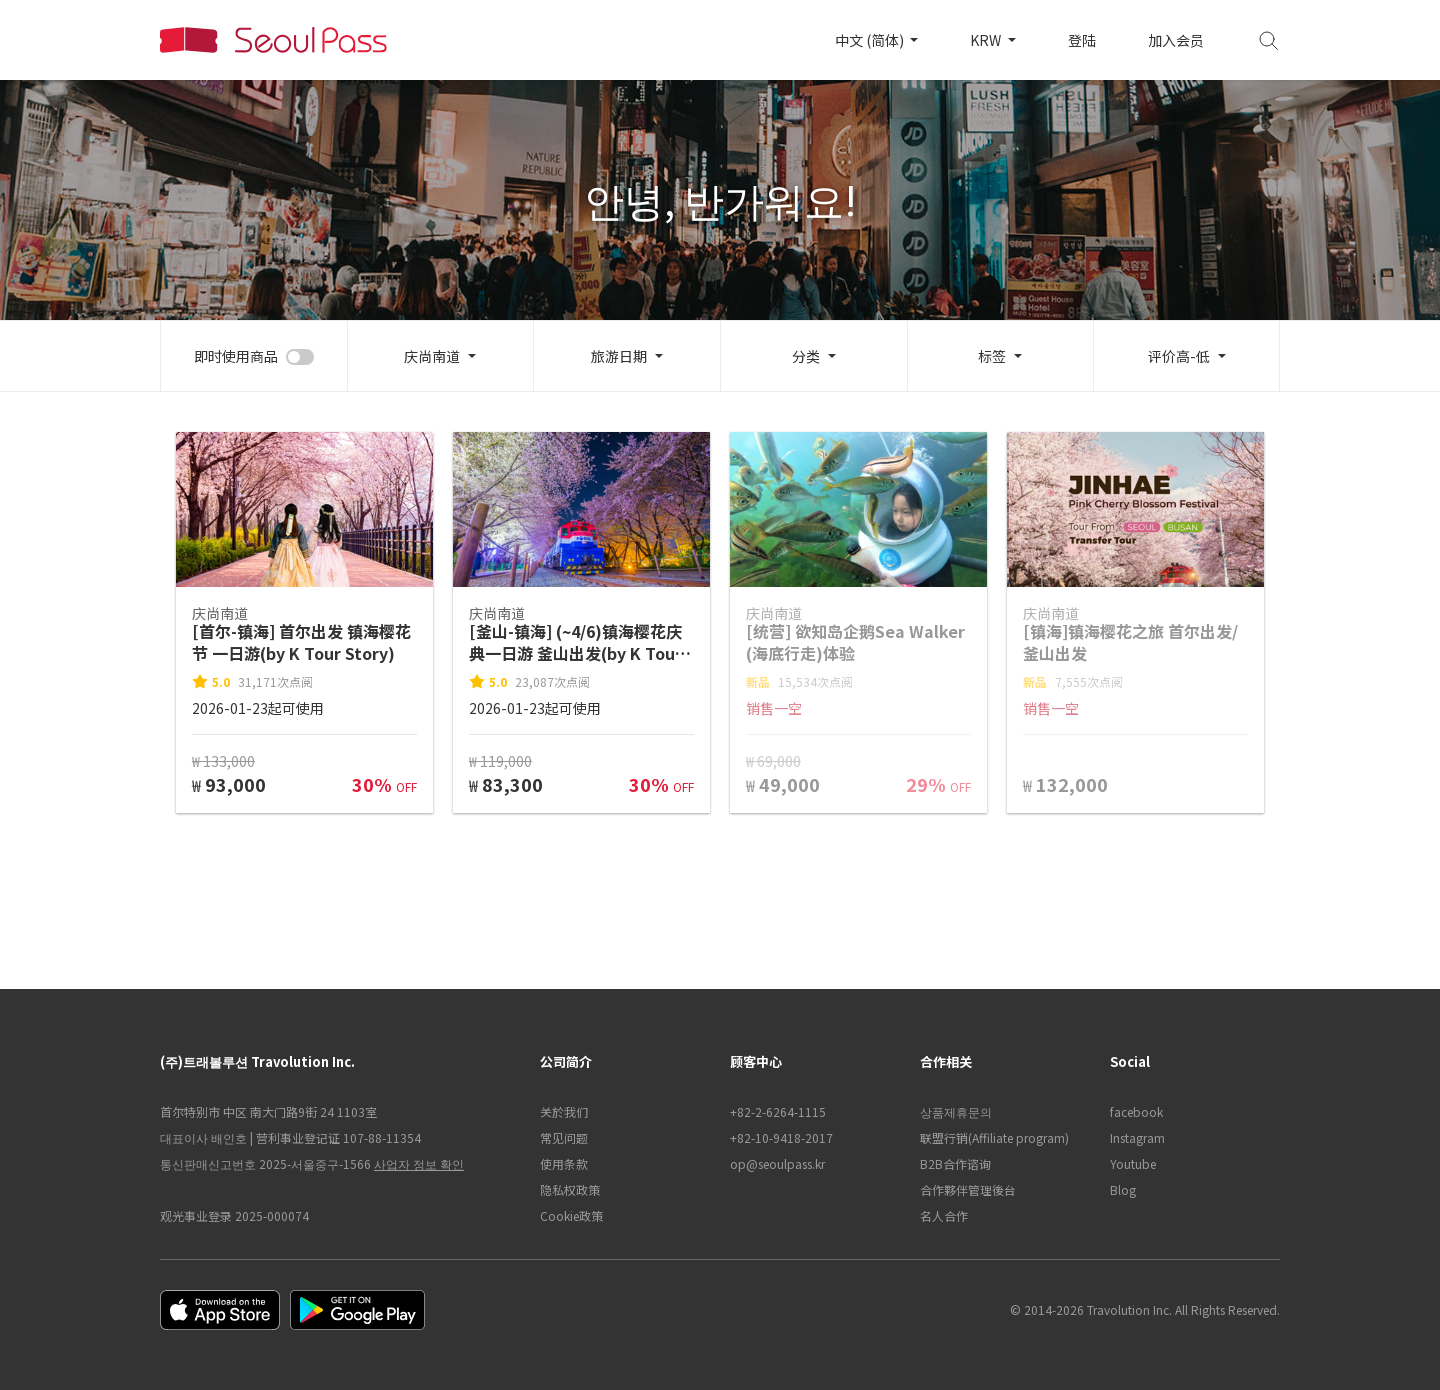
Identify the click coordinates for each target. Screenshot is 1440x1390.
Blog (1123, 1189)
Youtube (1133, 1163)
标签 (992, 356)
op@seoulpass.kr (777, 1163)
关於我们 (564, 1111)
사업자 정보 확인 (419, 1163)
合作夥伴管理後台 (968, 1189)
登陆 (1082, 40)
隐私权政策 (570, 1189)
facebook (1136, 1111)
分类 (806, 356)
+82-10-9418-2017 (781, 1137)
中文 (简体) (871, 40)
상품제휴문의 (956, 1111)
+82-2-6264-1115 (778, 1111)
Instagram (1137, 1137)
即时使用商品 (236, 356)
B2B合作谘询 (955, 1163)
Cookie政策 (571, 1215)
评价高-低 (1179, 356)
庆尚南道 (432, 356)
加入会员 (1176, 40)
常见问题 (564, 1137)
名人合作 (944, 1215)
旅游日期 (619, 356)
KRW (987, 40)
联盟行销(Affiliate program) (994, 1137)
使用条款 (564, 1163)
